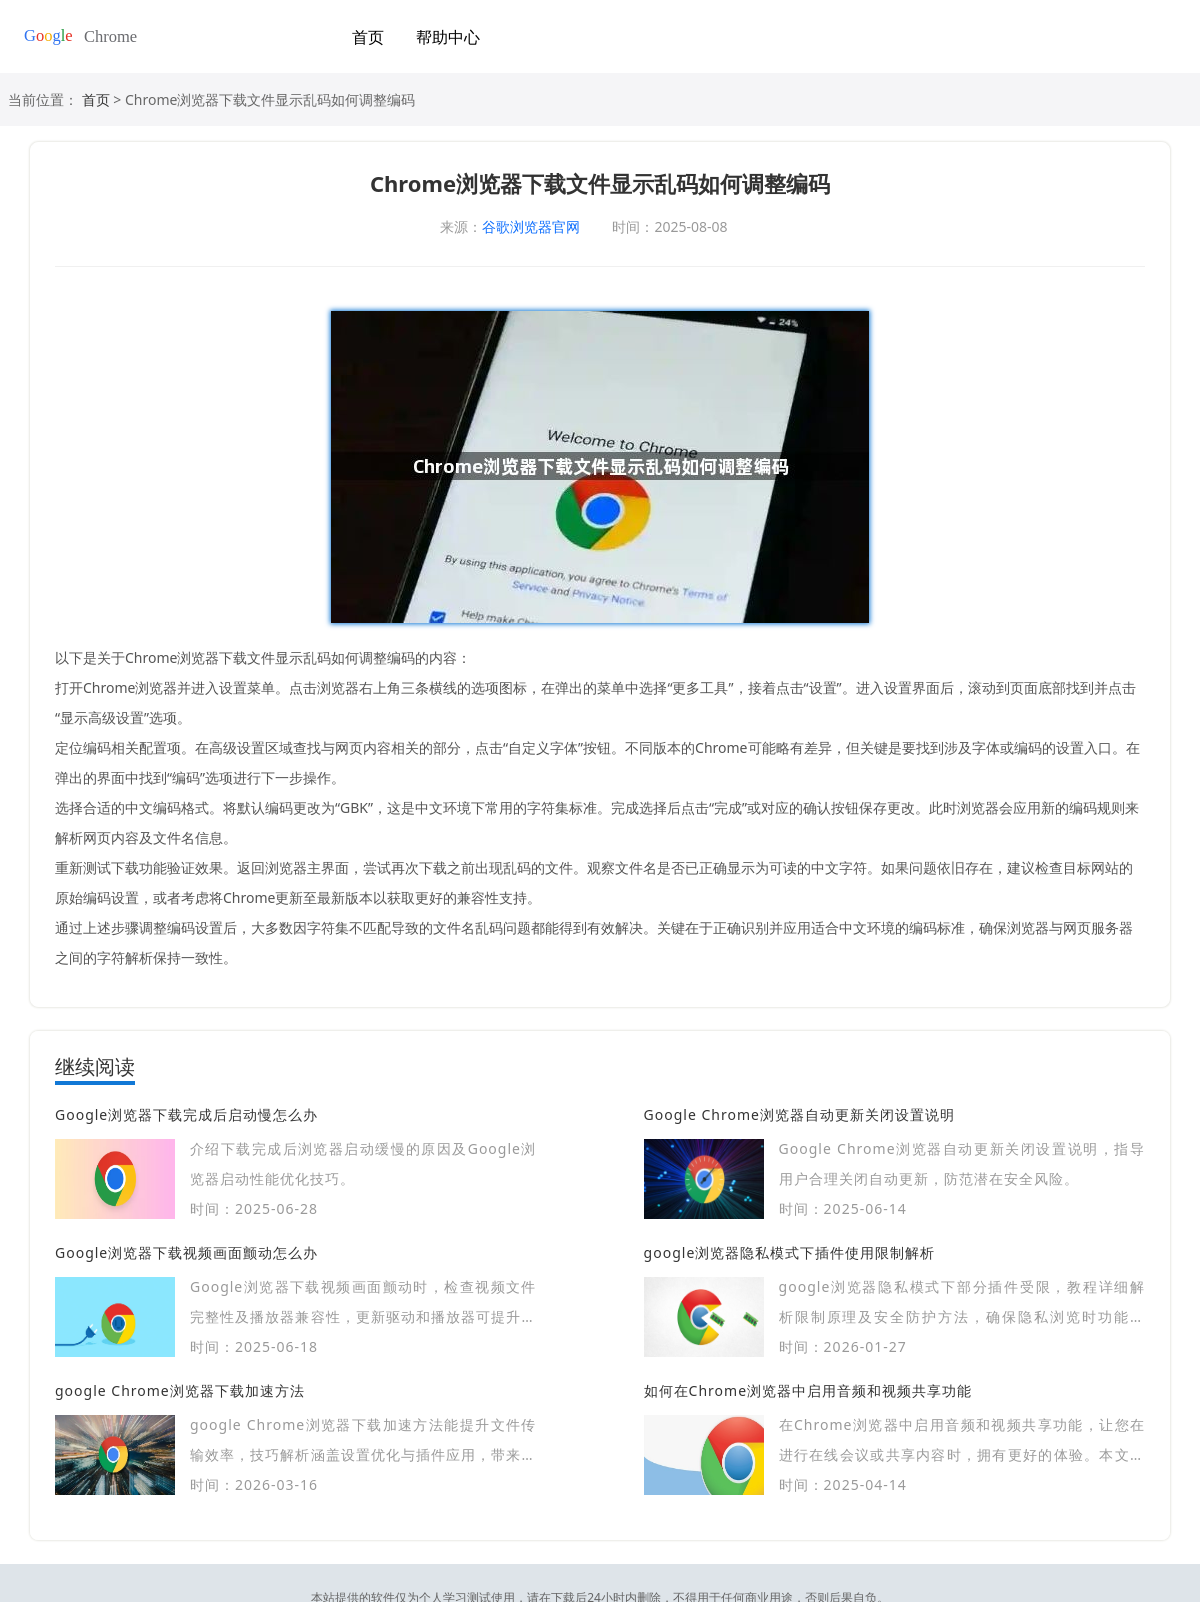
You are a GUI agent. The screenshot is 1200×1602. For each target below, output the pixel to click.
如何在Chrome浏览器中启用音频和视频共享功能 (808, 1390)
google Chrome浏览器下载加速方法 (180, 1390)
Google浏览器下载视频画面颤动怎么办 (186, 1252)
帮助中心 (448, 37)
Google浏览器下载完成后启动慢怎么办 (186, 1114)
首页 (368, 37)
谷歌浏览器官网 (531, 226)
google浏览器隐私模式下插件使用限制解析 (790, 1252)
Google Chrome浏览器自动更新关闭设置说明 (799, 1114)
